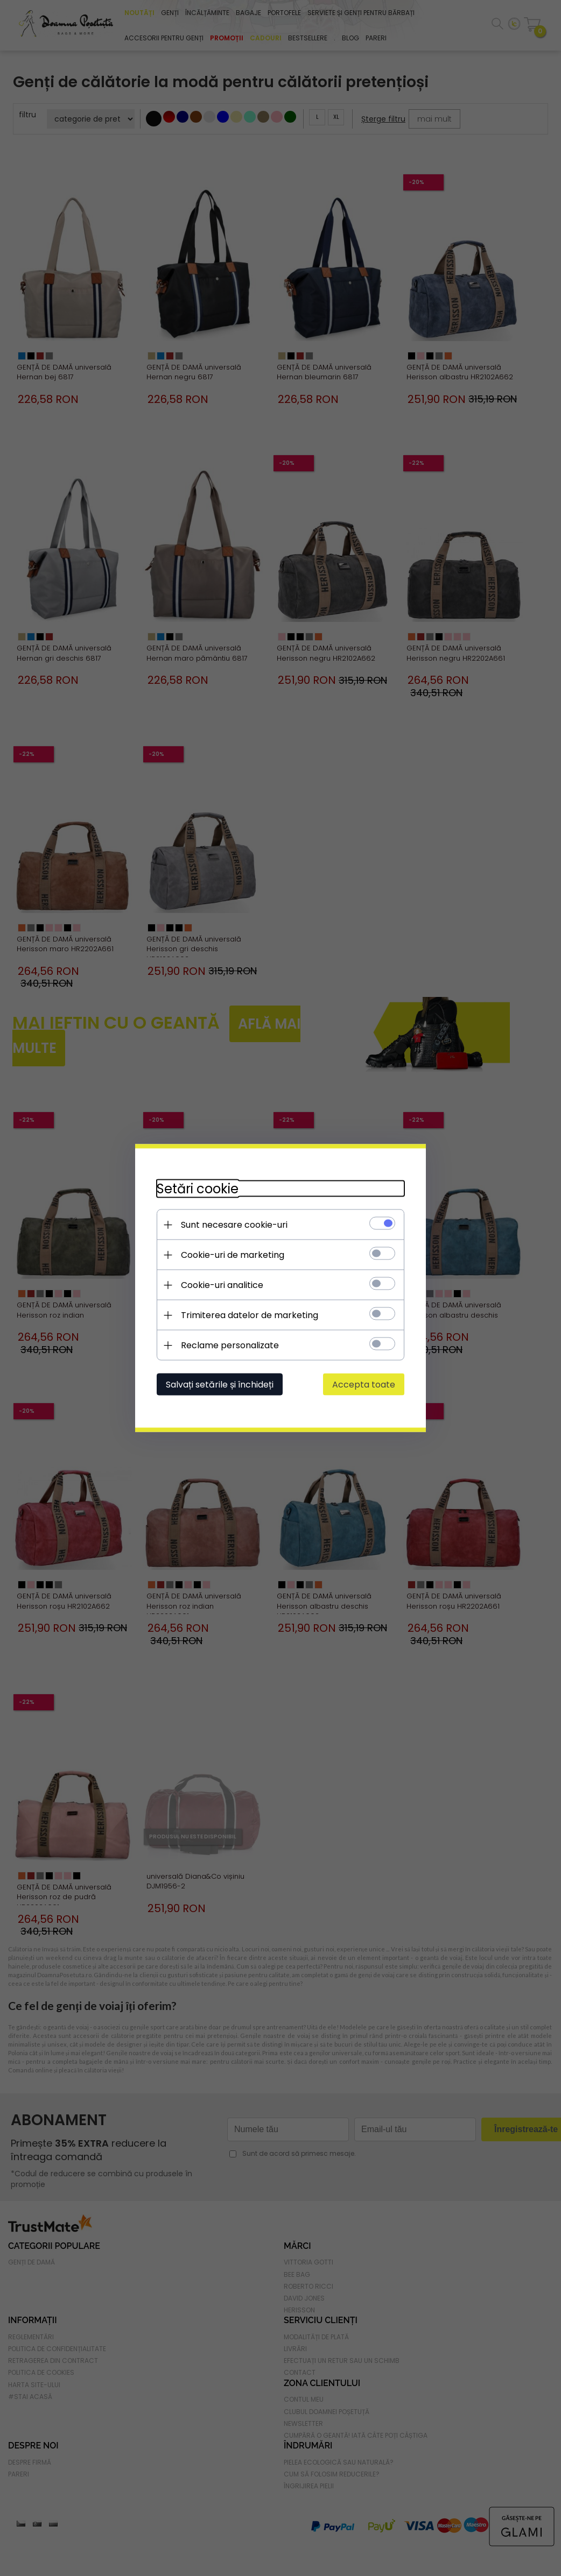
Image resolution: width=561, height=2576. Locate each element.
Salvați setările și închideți (220, 1384)
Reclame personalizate (230, 1345)
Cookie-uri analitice (222, 1285)
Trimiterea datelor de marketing (249, 1315)
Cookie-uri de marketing (232, 1255)
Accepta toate (363, 1384)
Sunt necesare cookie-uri (234, 1225)
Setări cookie (198, 1189)
